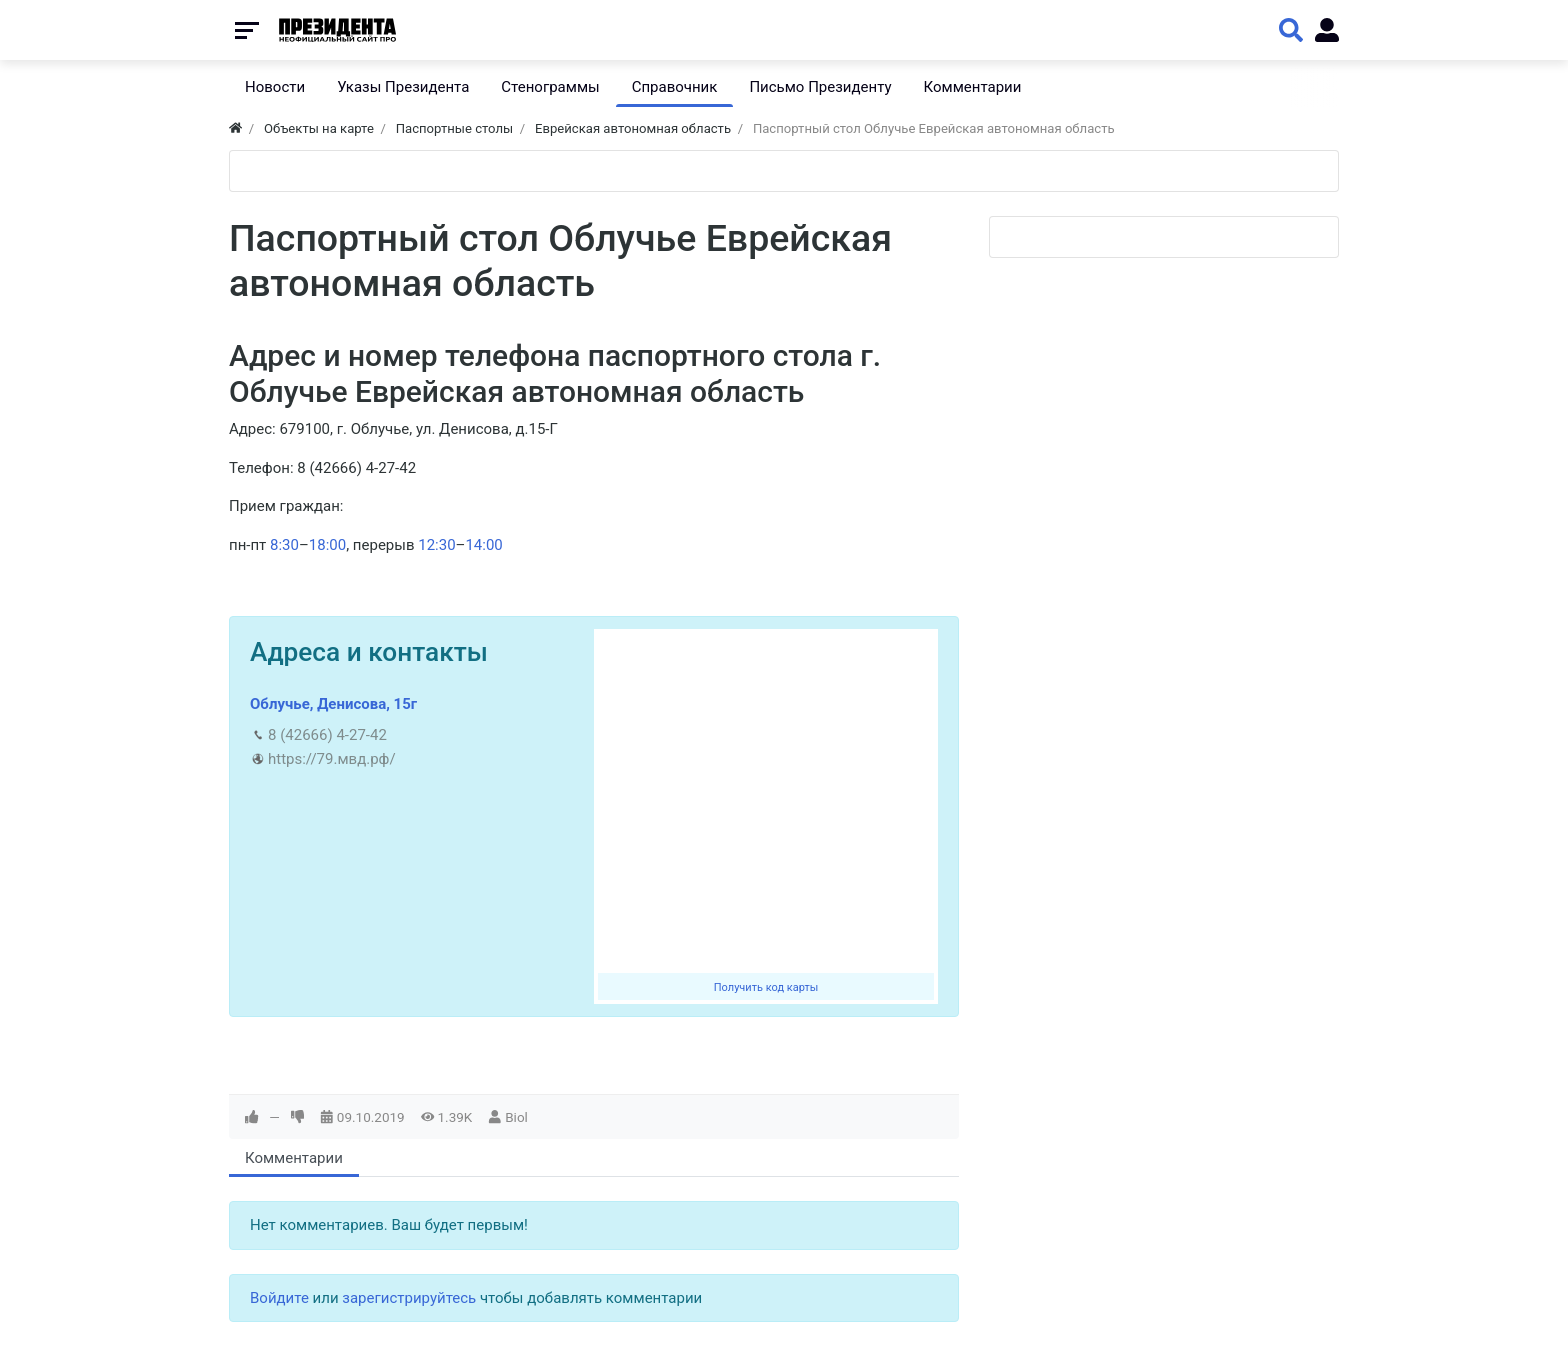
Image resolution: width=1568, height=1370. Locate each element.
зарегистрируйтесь (409, 1298)
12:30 (436, 545)
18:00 (327, 545)
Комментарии (294, 1158)
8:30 (284, 545)
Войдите (279, 1298)
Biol (516, 1117)
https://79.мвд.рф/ (332, 759)
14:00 (483, 545)
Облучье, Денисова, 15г (333, 704)
